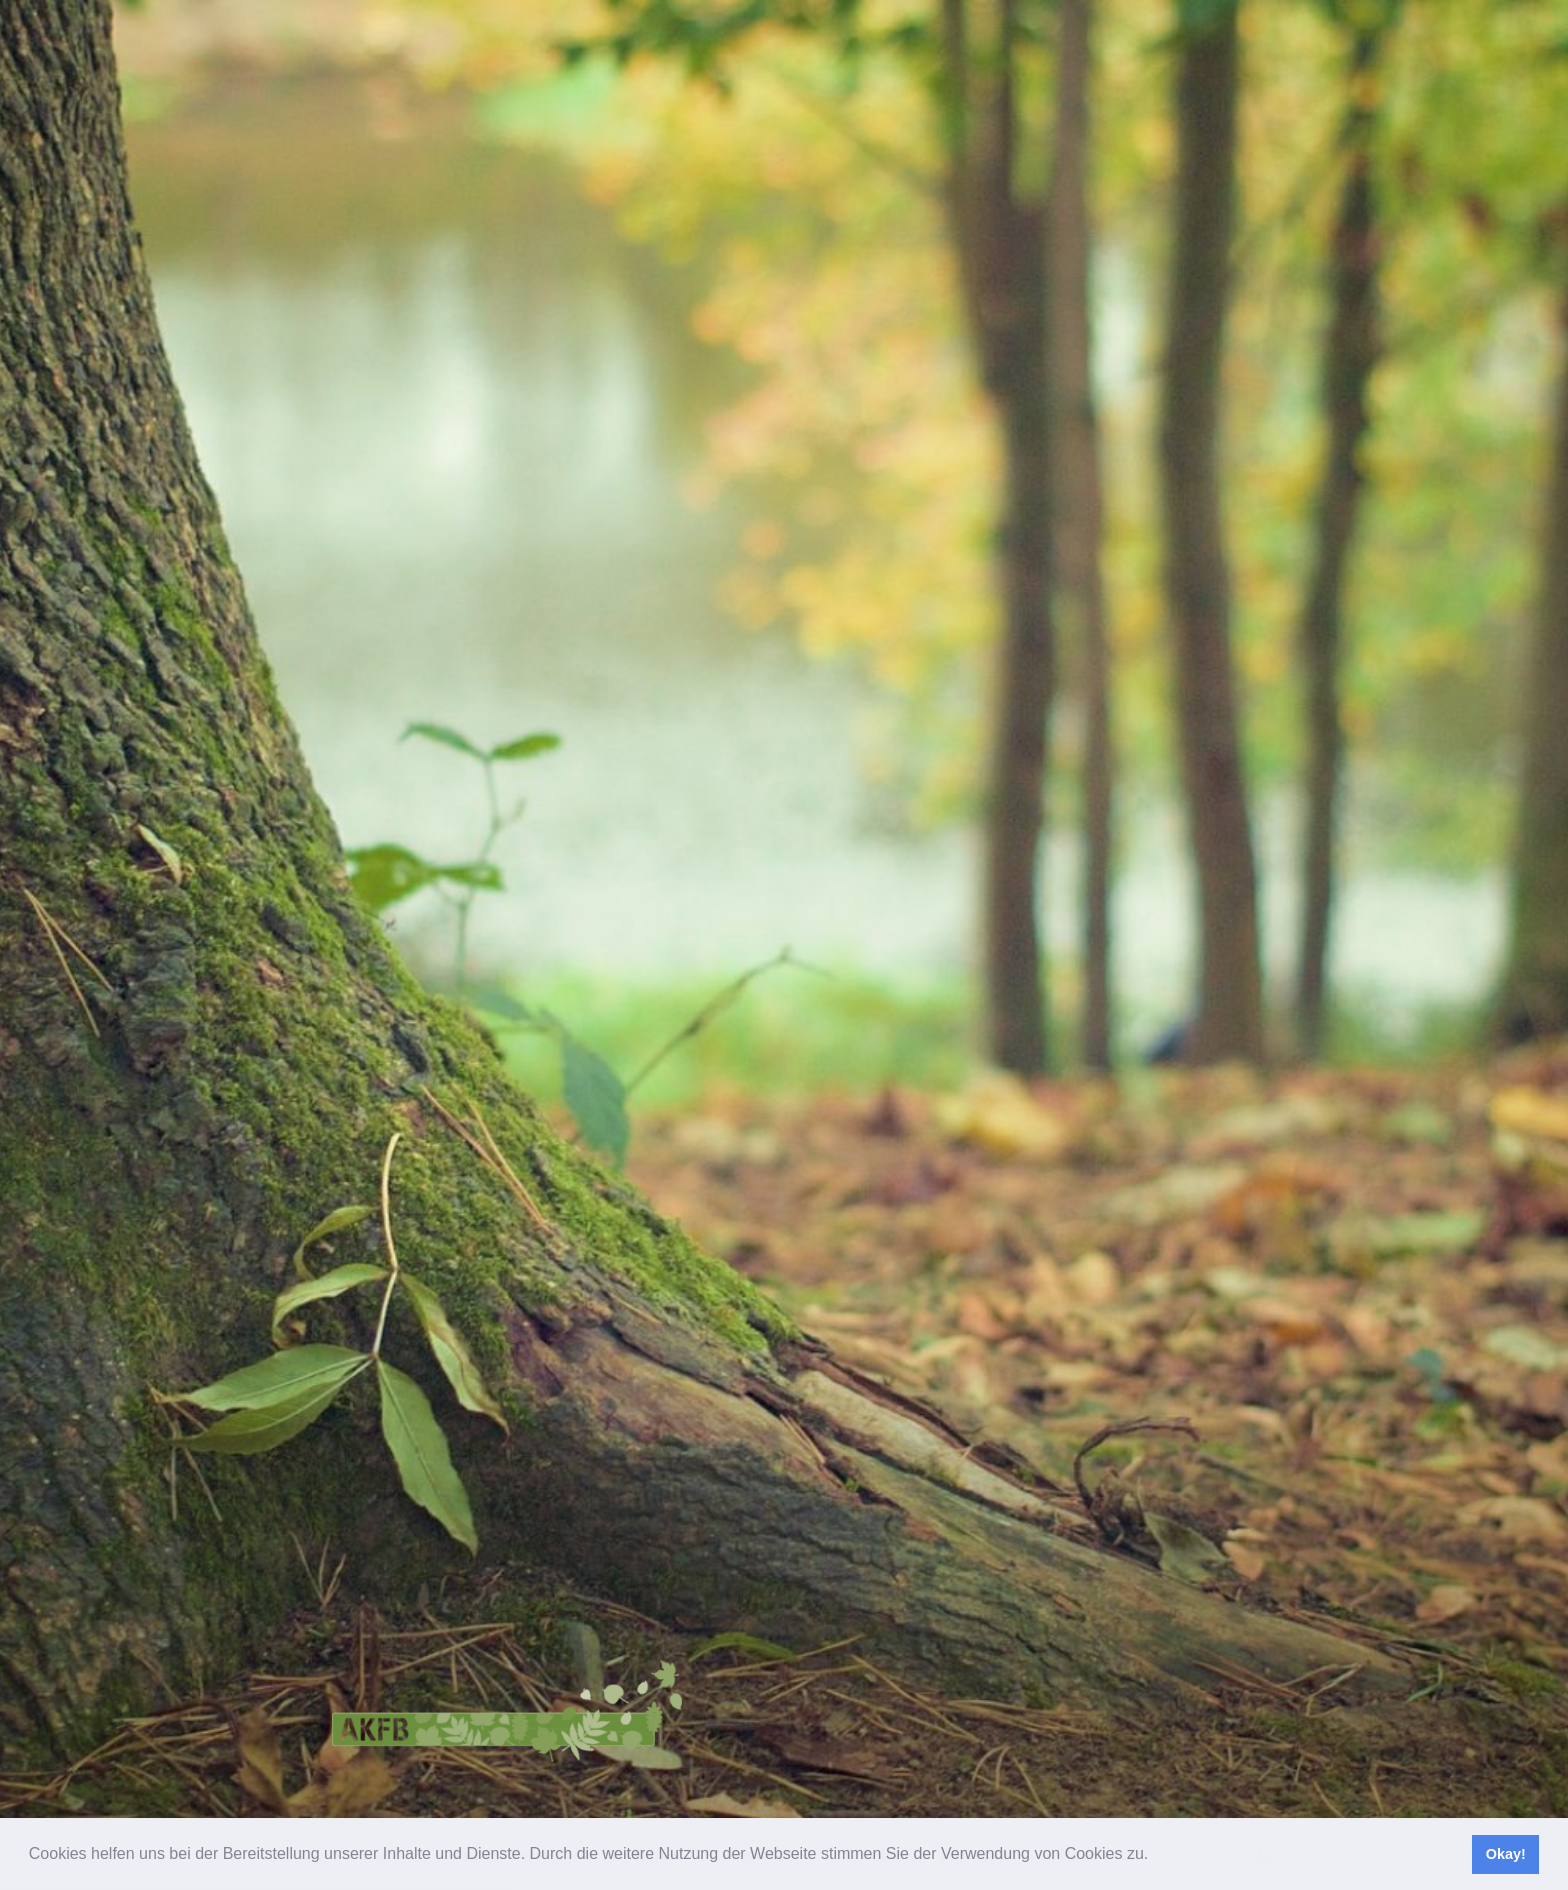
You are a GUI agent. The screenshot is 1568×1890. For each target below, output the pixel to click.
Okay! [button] (1506, 1854)
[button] (1156, 1856)
